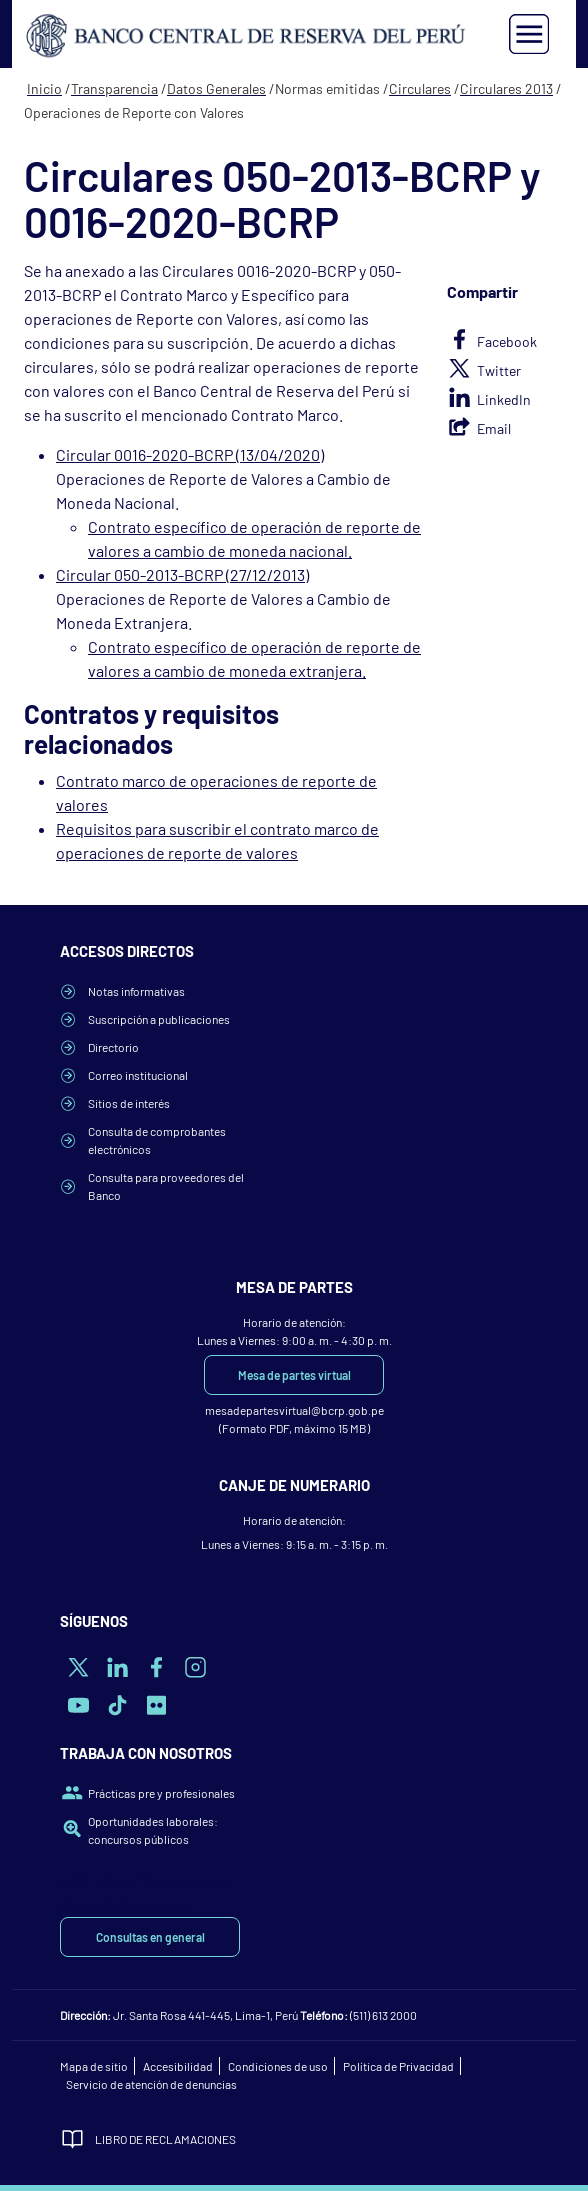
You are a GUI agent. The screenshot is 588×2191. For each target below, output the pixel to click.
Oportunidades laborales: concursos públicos (153, 1830)
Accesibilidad (178, 2066)
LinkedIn (504, 399)
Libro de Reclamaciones (165, 2139)
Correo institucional (138, 1075)
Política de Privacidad (398, 2066)
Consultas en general (150, 1937)
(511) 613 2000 (383, 2015)
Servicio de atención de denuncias (151, 2084)
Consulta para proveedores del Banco (166, 1186)
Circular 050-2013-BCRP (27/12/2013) (182, 574)
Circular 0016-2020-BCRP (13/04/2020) (190, 454)
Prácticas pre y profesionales (161, 1793)
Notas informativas (136, 991)
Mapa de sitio (94, 2066)
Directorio (113, 1047)
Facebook (507, 341)
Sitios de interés (129, 1103)
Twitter (499, 370)
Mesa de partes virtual (294, 1375)
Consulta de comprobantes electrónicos (157, 1140)
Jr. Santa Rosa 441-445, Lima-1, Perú (205, 2015)
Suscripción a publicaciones (159, 1019)
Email (494, 428)
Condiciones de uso (278, 2066)
